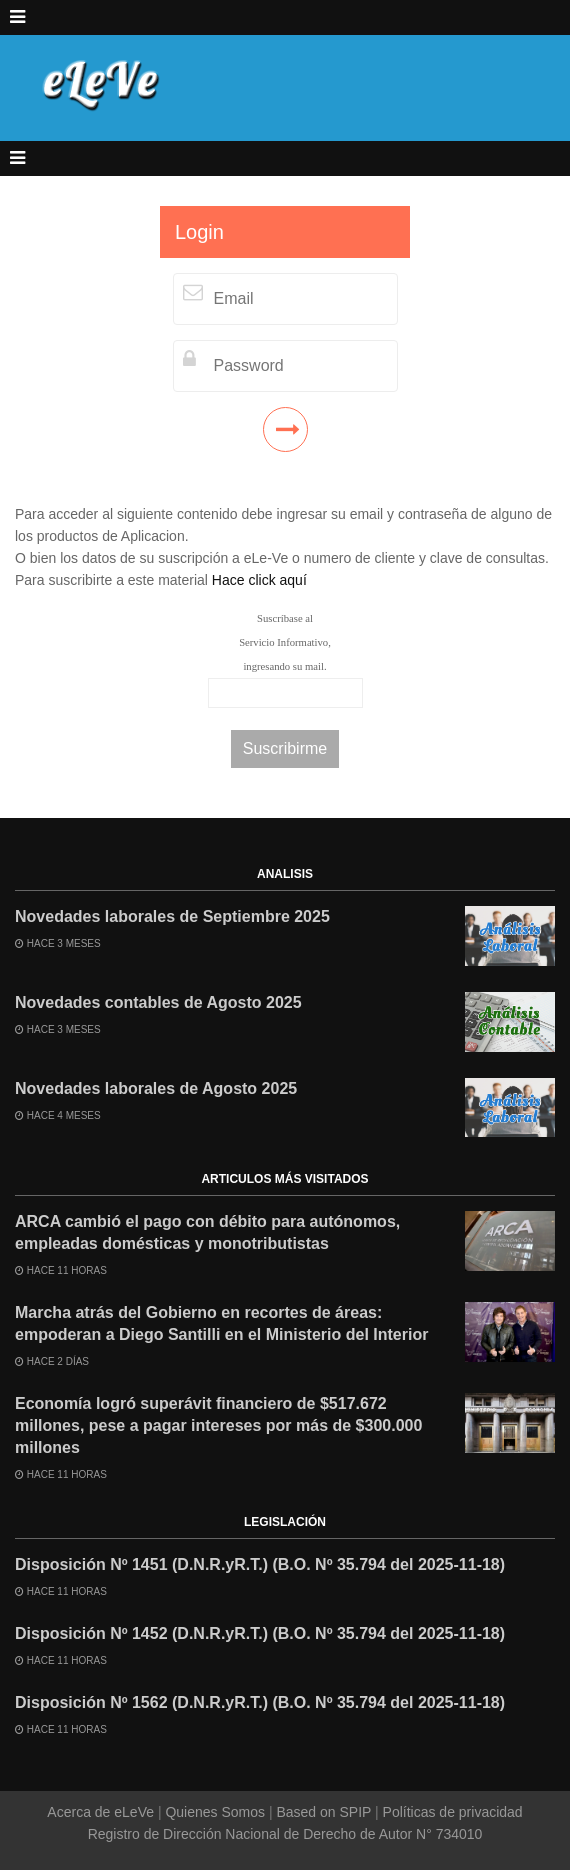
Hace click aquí (259, 580)
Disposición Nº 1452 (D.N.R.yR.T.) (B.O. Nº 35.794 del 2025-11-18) (260, 1633)
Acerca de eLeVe (102, 1812)
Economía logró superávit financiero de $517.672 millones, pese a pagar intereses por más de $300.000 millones (218, 1425)
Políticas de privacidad (451, 1812)
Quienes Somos (215, 1812)
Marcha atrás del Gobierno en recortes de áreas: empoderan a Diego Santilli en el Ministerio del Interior (221, 1323)
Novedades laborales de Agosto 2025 (156, 1088)
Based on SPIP (324, 1812)
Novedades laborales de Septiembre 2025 (172, 916)
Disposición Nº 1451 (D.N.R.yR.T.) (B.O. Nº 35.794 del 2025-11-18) (260, 1564)
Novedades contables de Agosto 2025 (158, 1002)
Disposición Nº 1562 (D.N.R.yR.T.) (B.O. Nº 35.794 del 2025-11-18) (260, 1702)
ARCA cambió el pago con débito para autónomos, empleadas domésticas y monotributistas (207, 1232)
